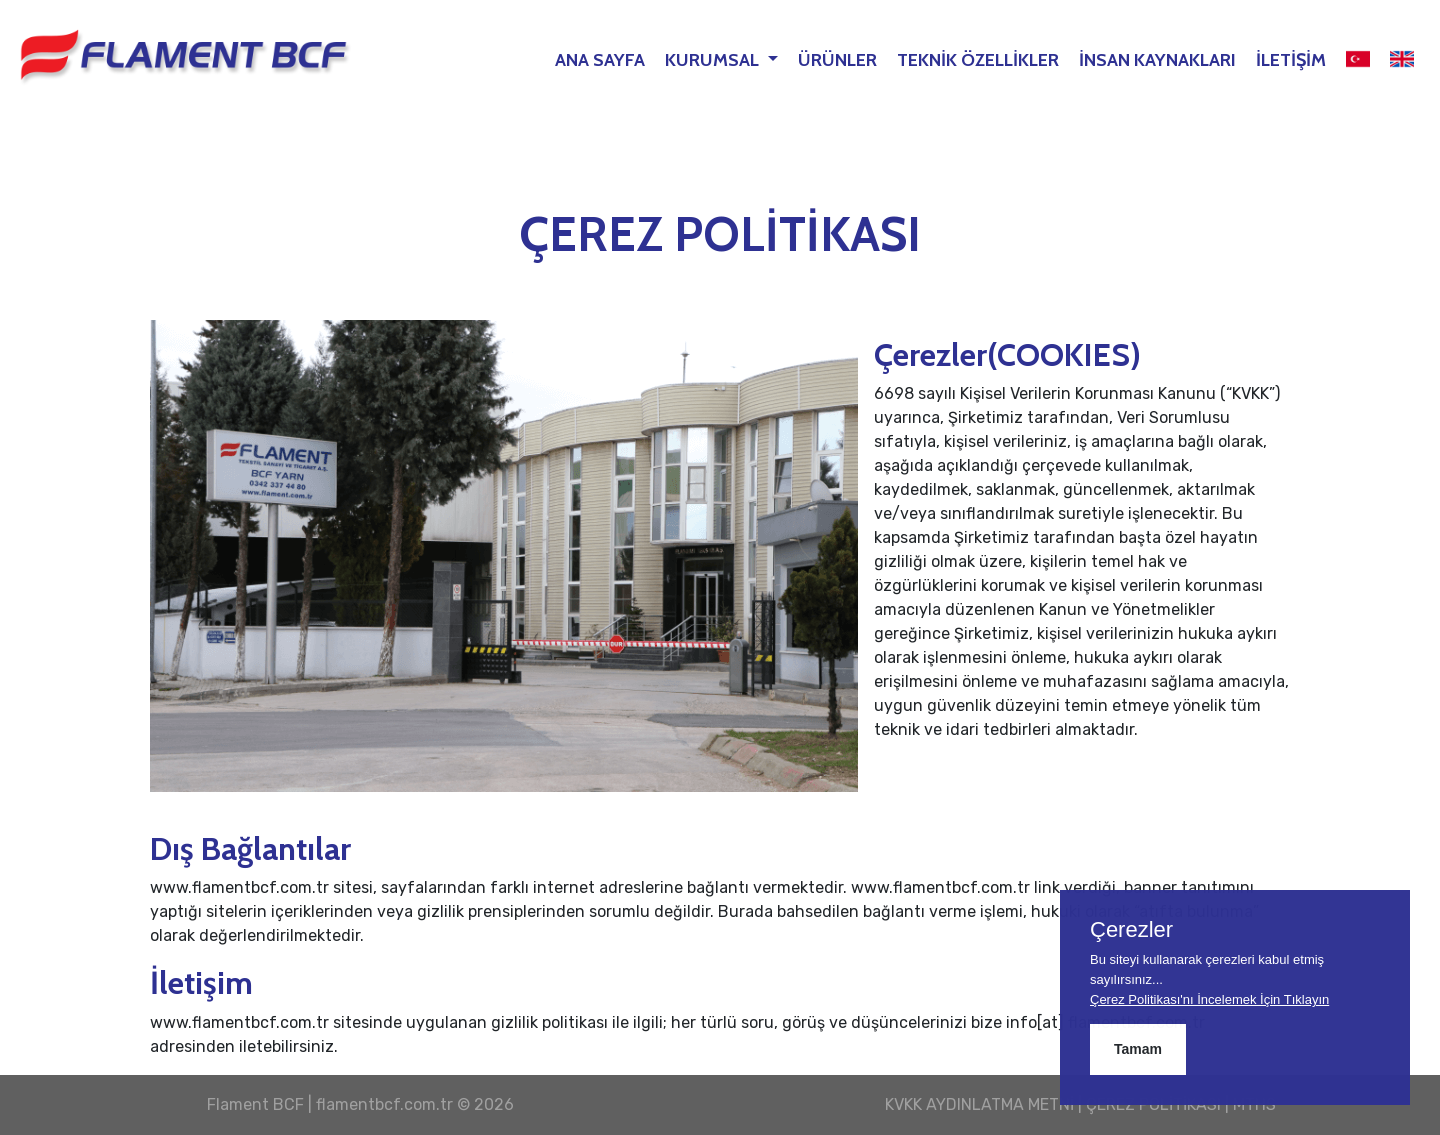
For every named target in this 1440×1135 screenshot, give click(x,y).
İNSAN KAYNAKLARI (1157, 60)
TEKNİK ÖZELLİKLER (978, 60)
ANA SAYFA (600, 60)
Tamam (1138, 1049)
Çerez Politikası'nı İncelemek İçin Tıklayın (1209, 999)
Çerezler (1131, 930)
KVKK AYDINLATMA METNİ (979, 1104)
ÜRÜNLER (837, 60)
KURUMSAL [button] (714, 60)
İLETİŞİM (1291, 60)
